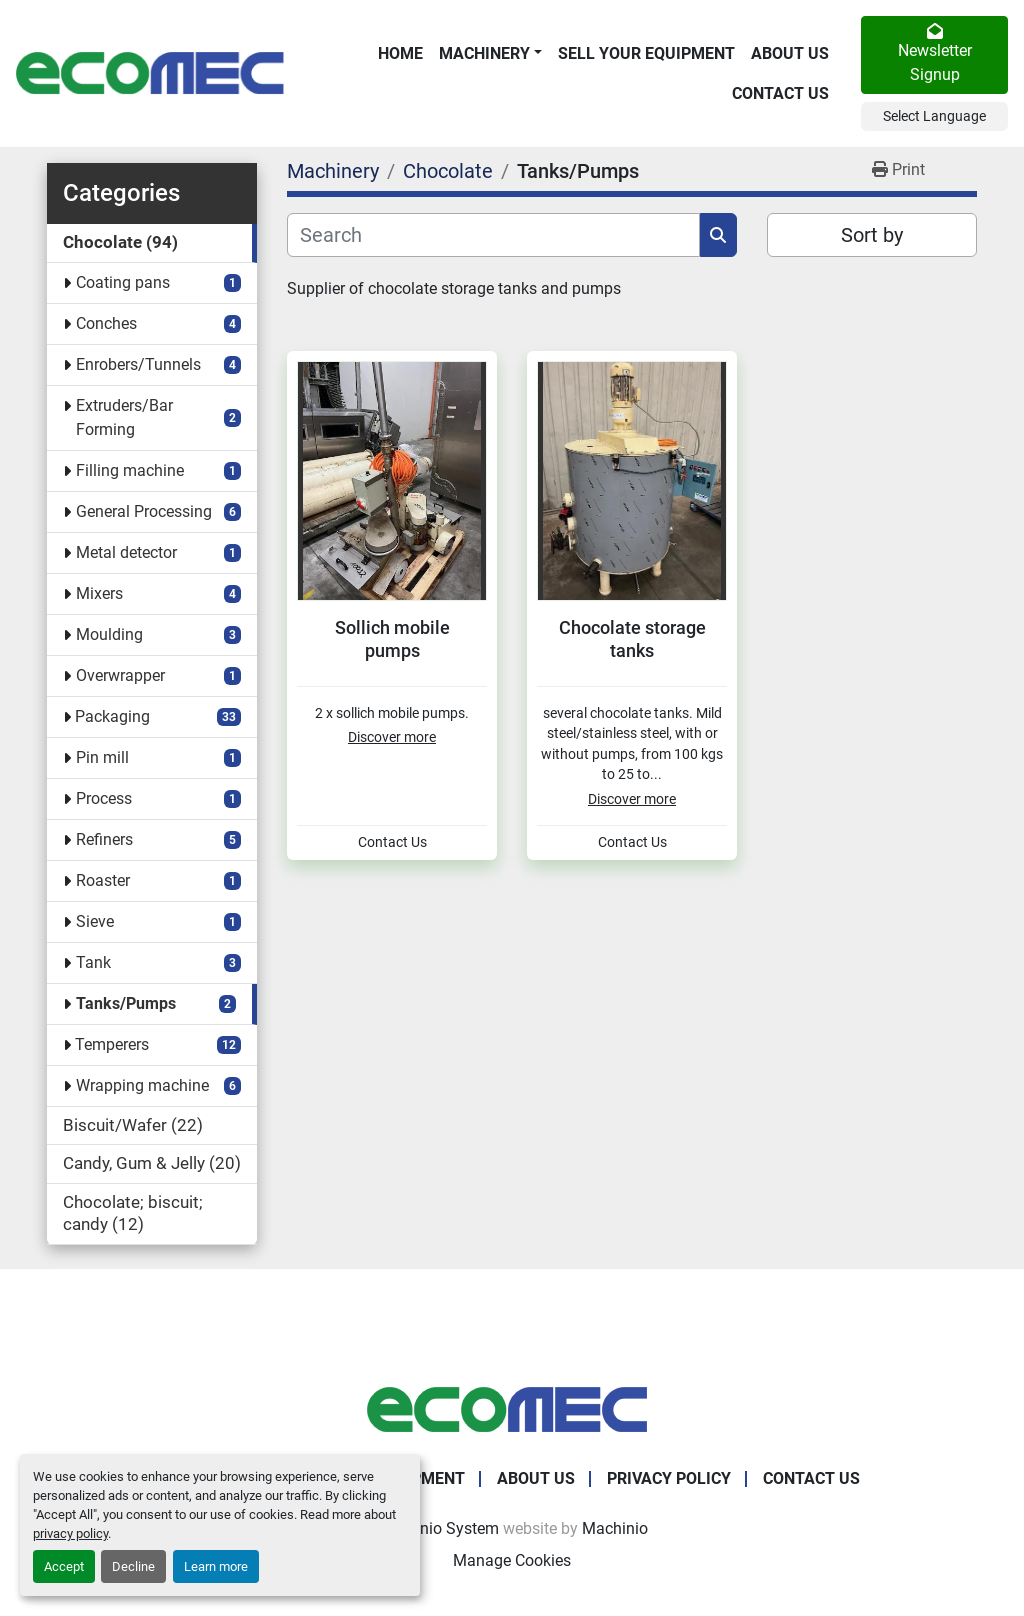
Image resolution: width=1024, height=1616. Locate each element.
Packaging (112, 716)
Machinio (615, 1528)
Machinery (484, 53)
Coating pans (123, 282)
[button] (490, 54)
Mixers (99, 593)
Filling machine (130, 470)
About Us (790, 53)
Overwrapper (120, 675)
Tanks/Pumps (126, 1003)
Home (400, 53)
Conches (106, 323)
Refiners (104, 839)
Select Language (934, 116)
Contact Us (780, 93)
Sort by (872, 235)
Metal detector (126, 552)
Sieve (95, 921)
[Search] (493, 235)
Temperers (112, 1044)
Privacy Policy (669, 1478)
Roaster (103, 880)
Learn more (216, 1566)
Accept (64, 1566)
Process (104, 798)
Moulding (109, 634)
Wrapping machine (142, 1085)
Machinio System (437, 1528)
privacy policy (70, 1533)
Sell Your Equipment (646, 53)
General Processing (144, 511)
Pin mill (102, 757)
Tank (93, 962)
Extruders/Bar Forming (124, 417)
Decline (133, 1566)
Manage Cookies (512, 1560)
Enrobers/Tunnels (138, 364)
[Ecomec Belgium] (512, 1408)
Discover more (392, 737)
